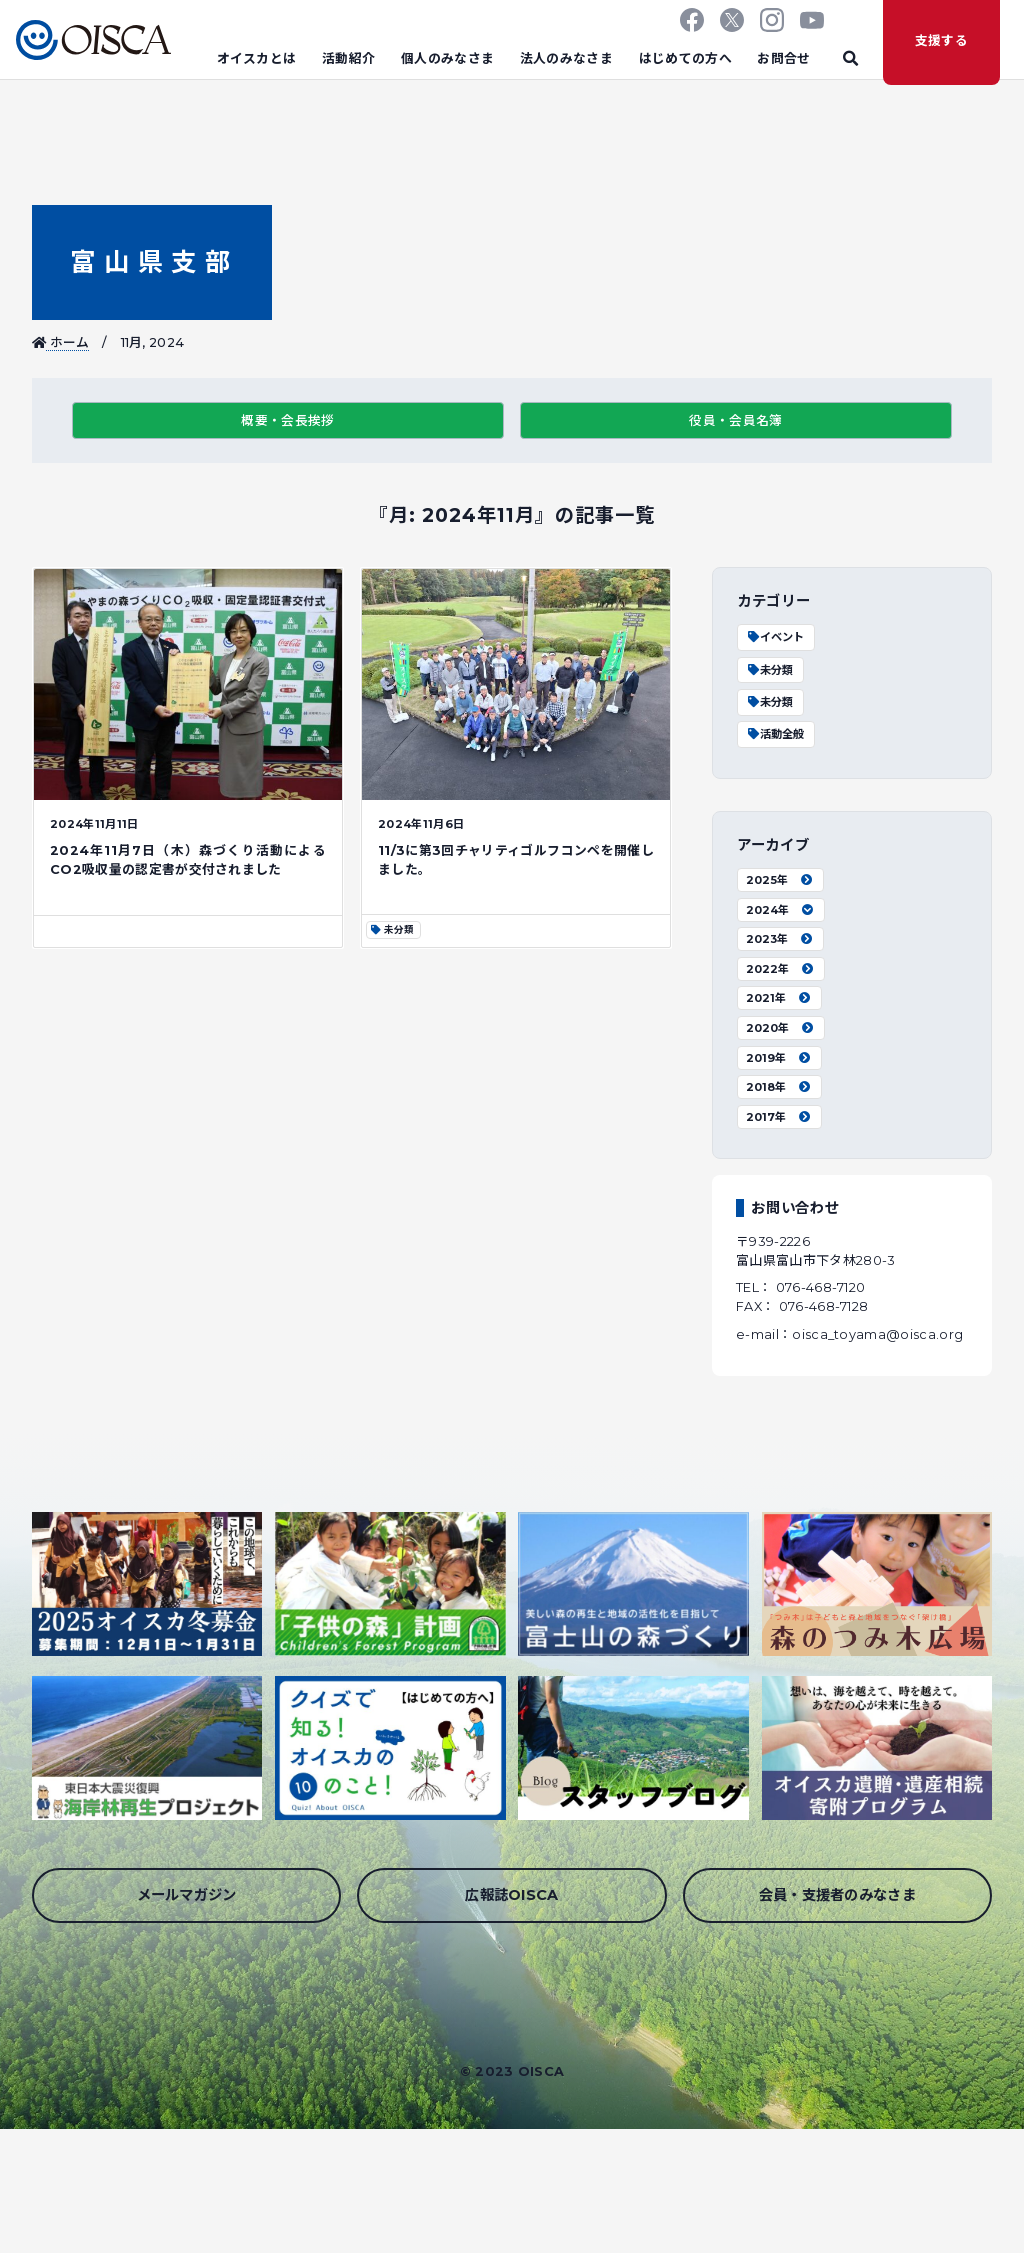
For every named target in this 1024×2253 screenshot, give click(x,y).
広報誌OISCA (512, 1895)
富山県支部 (151, 261)
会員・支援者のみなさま (838, 1895)
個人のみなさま (447, 58)
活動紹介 (348, 58)
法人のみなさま (566, 58)
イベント (775, 637)
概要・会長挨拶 (287, 420)
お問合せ (783, 58)
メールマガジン (187, 1895)
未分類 (769, 670)
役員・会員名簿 (735, 420)
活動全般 (775, 734)
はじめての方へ (685, 58)
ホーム (61, 342)
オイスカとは (257, 58)
